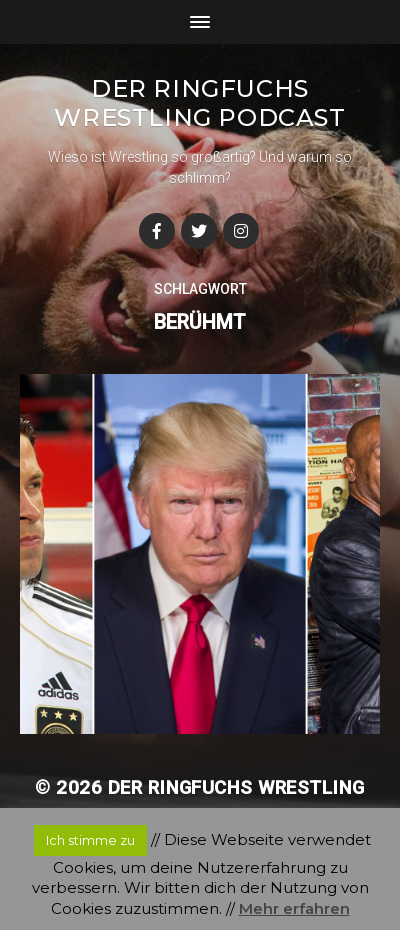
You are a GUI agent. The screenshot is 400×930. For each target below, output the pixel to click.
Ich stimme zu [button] (90, 840)
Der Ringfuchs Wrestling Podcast (199, 103)
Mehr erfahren (294, 908)
